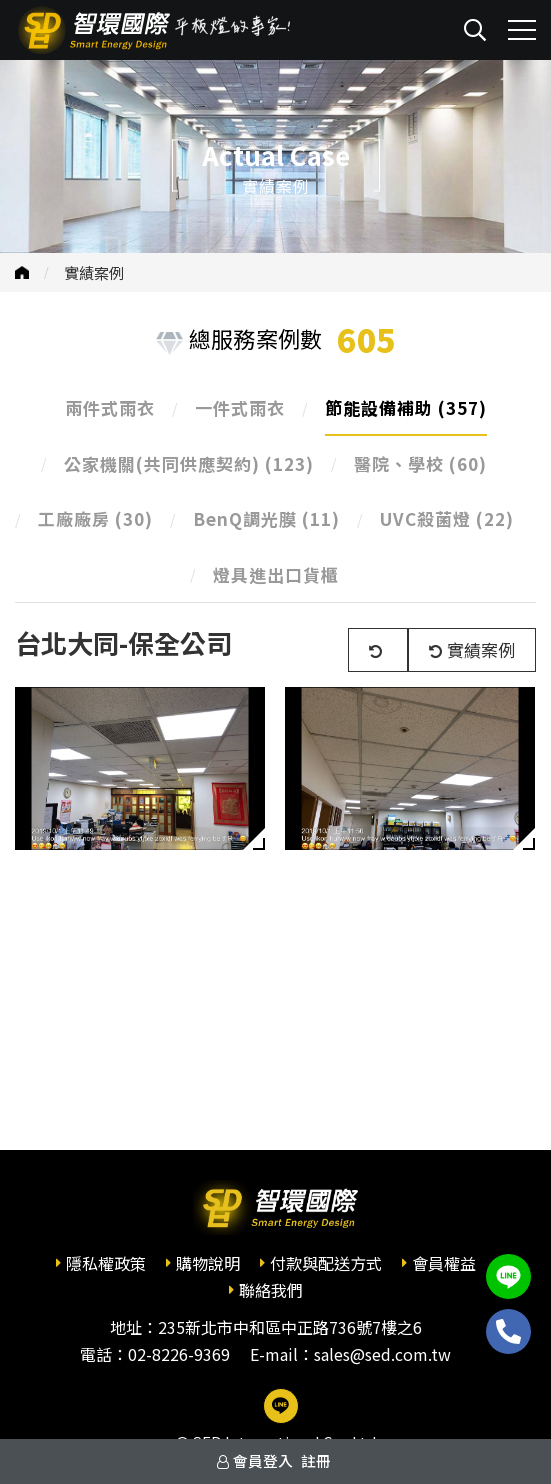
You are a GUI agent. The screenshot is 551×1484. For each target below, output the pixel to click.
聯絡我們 (271, 1290)
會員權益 (444, 1263)
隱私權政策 (106, 1263)
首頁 (22, 272)
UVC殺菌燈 (447, 518)
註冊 (316, 1460)
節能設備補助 (406, 407)
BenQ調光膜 (266, 518)
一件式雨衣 (240, 407)
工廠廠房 (95, 518)
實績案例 (94, 272)
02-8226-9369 (179, 1354)
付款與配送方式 (326, 1263)
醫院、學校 (420, 463)
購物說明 (208, 1263)
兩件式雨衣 (110, 407)
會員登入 (263, 1460)
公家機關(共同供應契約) (189, 463)
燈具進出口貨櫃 (276, 574)
